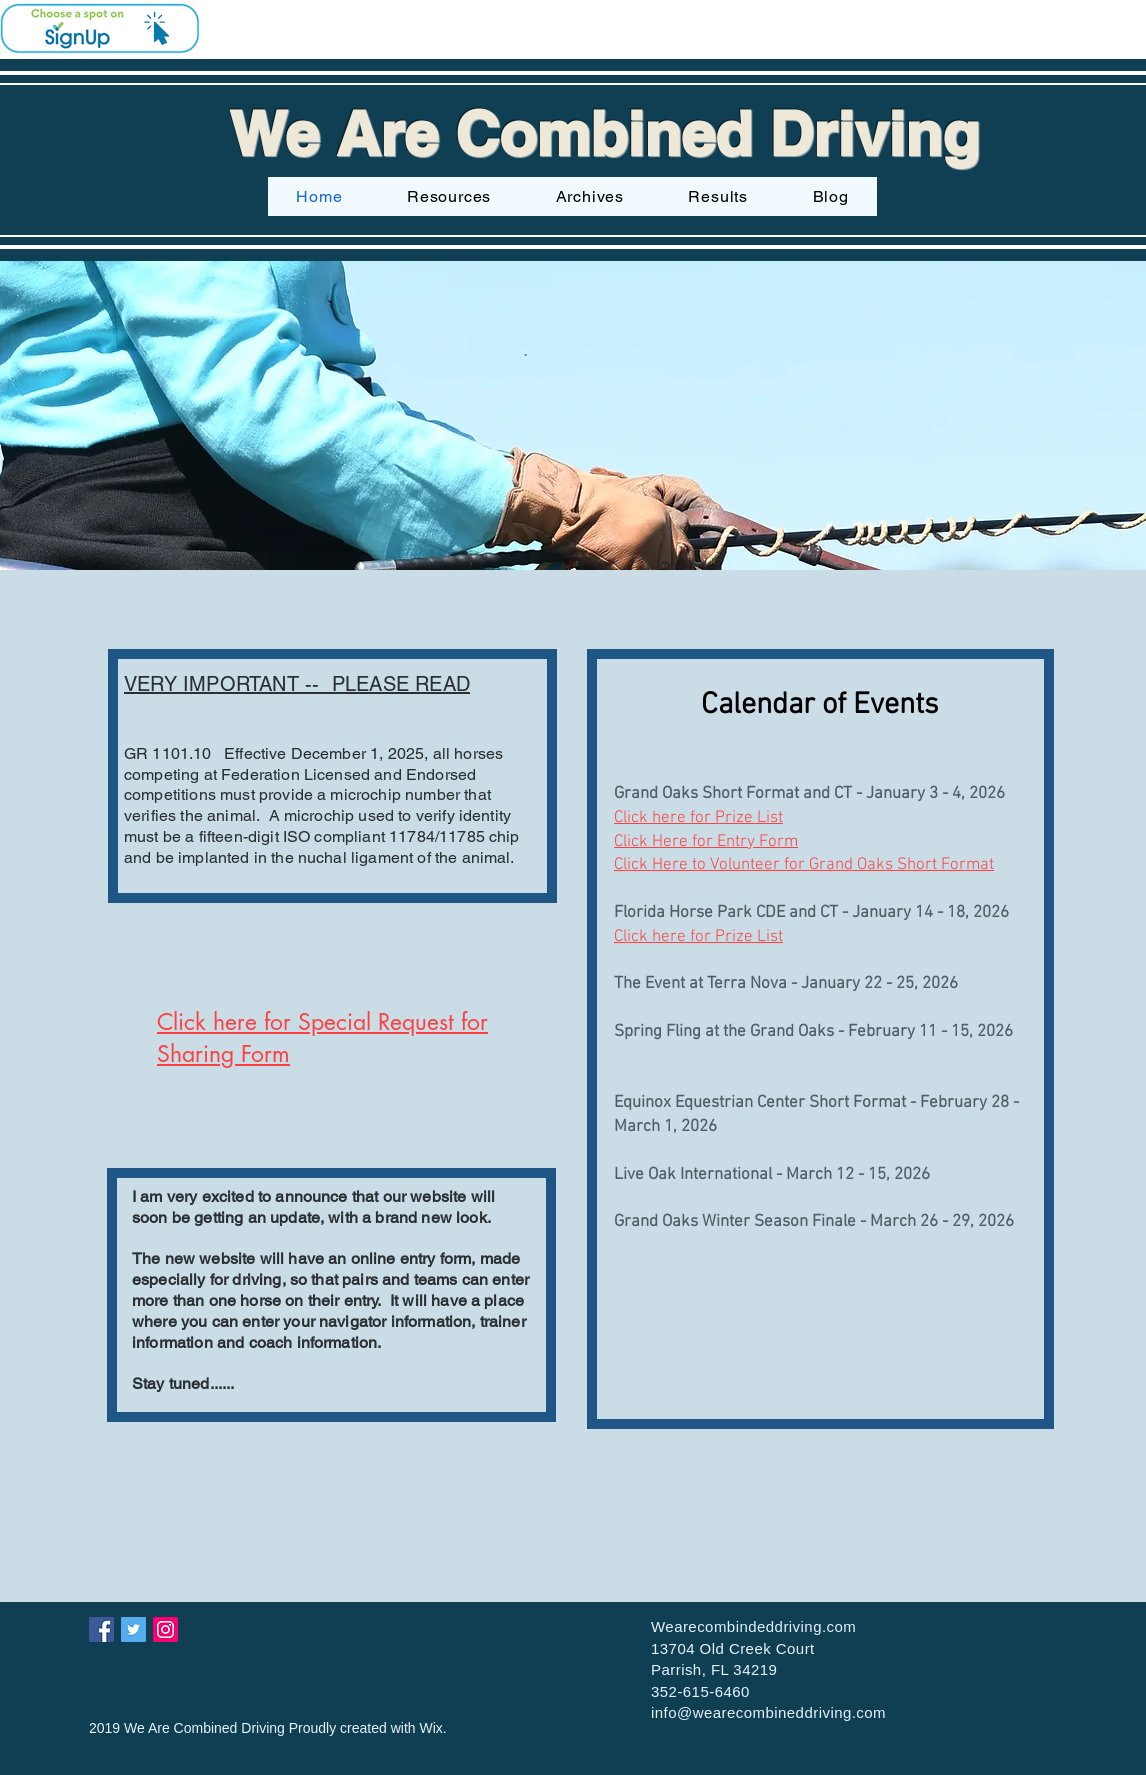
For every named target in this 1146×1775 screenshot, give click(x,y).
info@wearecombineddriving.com (768, 1712)
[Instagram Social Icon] (165, 1629)
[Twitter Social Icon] (133, 1629)
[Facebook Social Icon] (101, 1629)
